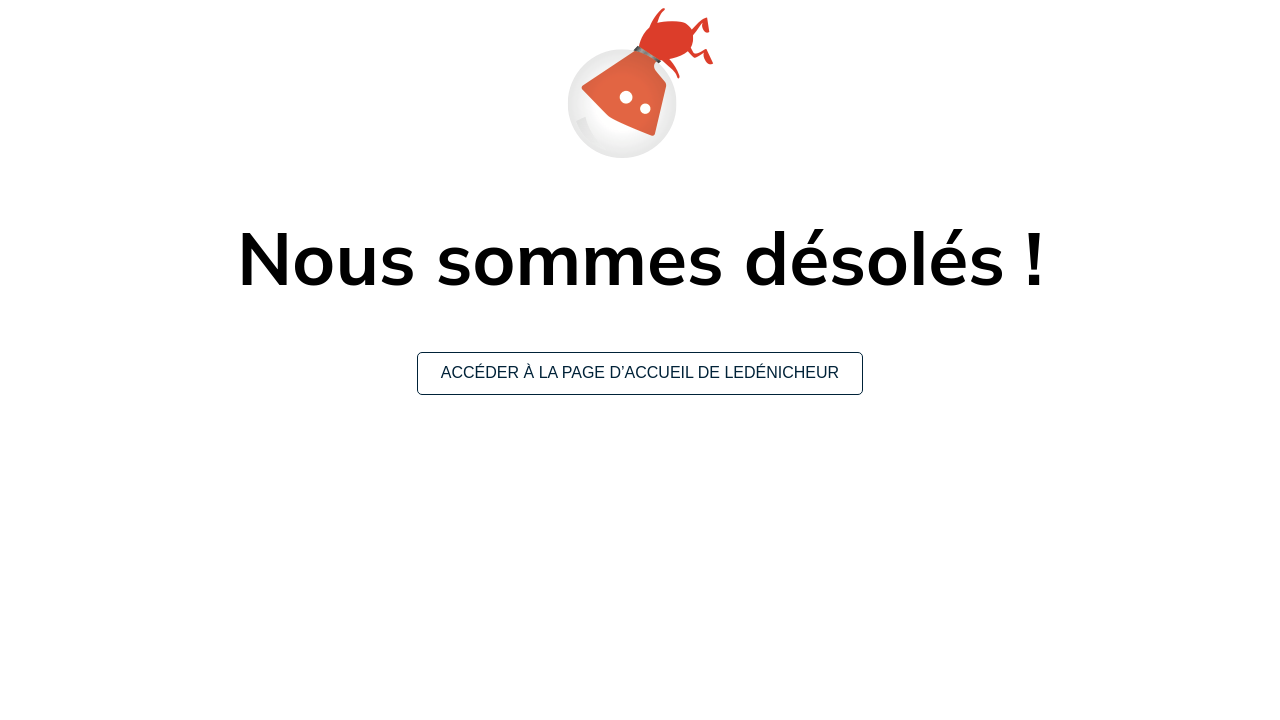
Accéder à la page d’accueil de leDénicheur (640, 372)
